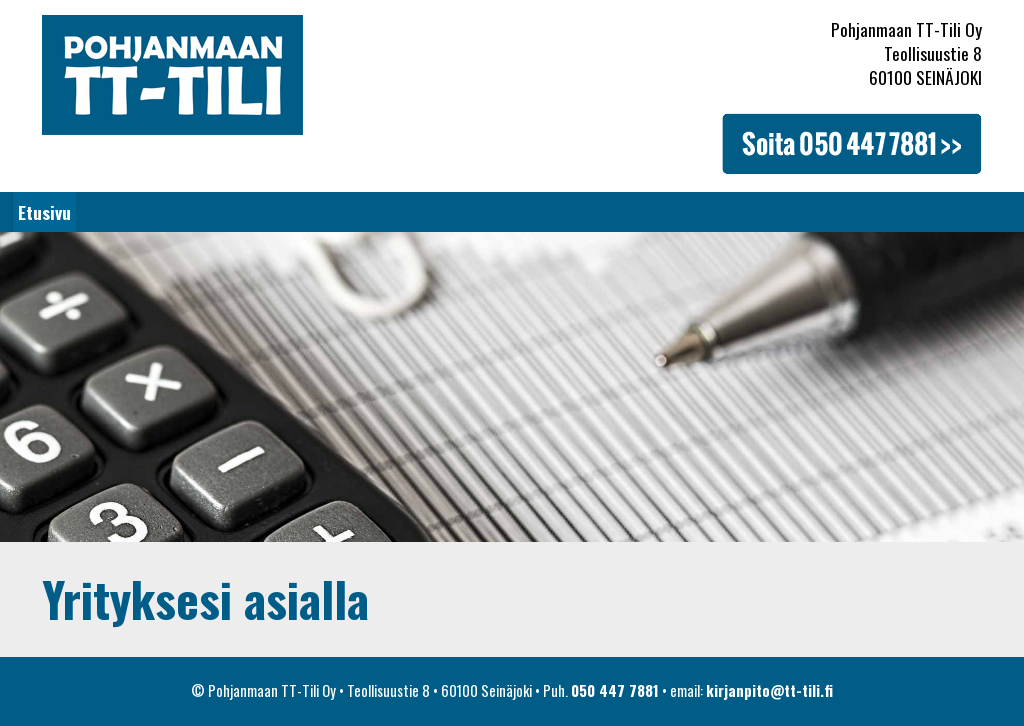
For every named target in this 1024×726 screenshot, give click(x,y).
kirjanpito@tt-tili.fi (769, 690)
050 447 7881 (615, 690)
